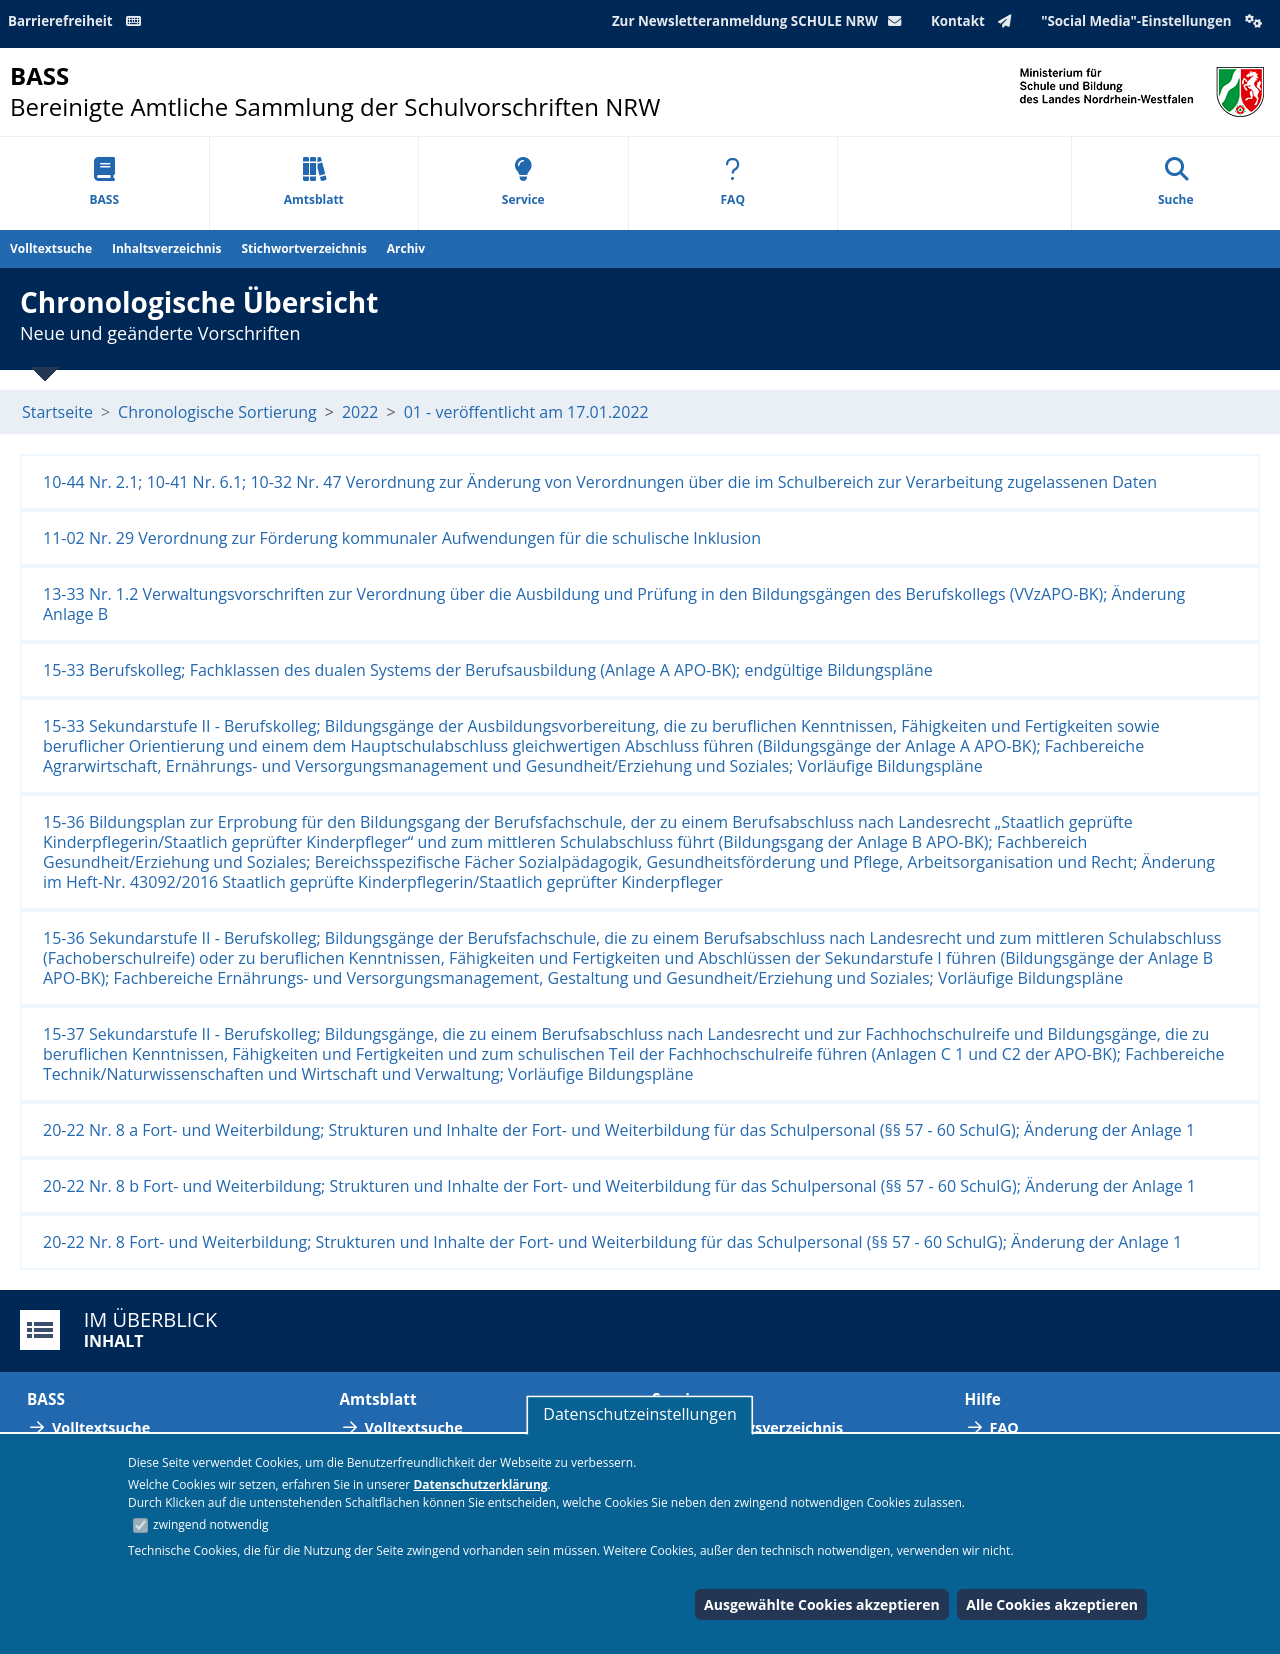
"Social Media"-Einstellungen (1154, 21)
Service (523, 182)
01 (413, 412)
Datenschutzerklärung (480, 1484)
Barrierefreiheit (78, 21)
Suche (1176, 182)
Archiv (406, 248)
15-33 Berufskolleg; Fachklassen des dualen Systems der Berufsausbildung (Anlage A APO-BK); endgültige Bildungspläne (488, 670)
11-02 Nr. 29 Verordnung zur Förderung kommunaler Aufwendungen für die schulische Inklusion (402, 538)
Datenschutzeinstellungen (639, 1414)
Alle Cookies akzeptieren (1052, 1604)
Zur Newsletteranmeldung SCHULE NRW (761, 21)
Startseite (57, 412)
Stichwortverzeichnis (303, 248)
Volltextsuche (51, 248)
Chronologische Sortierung (217, 412)
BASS (104, 182)
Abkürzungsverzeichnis (760, 1427)
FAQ (733, 182)
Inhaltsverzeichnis (166, 248)
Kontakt (975, 21)
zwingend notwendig (211, 1524)
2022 (360, 412)
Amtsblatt (314, 182)
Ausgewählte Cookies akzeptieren (822, 1604)
